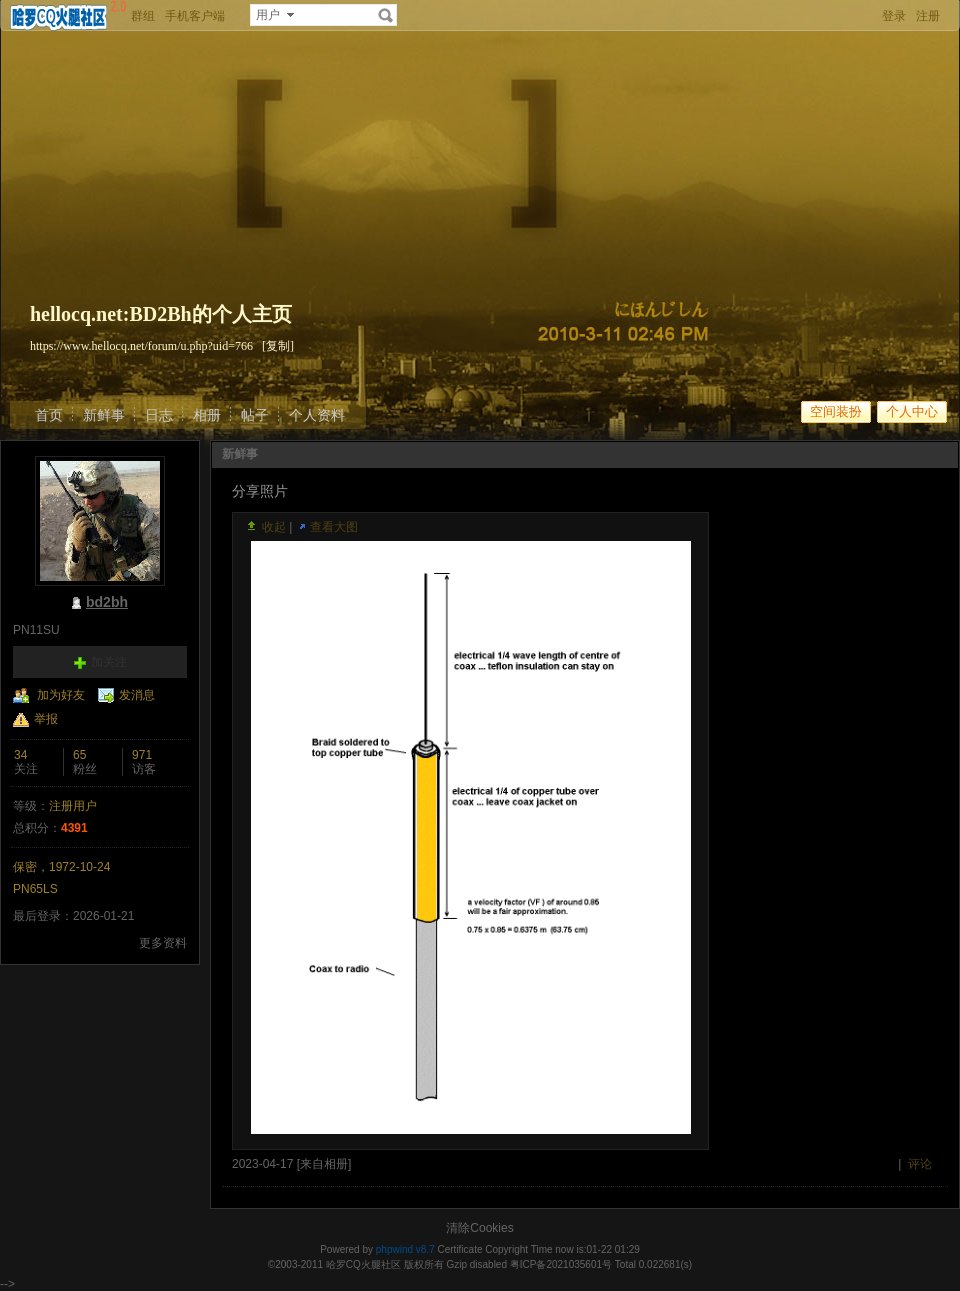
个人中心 (912, 411)
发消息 (137, 695)
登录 (894, 16)
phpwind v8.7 (405, 1249)
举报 (46, 719)
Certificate (459, 1249)
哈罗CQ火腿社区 (363, 1264)
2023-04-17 (262, 1164)
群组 (143, 16)
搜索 (386, 15)
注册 (928, 16)
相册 (207, 415)
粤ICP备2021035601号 (561, 1264)
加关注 (109, 662)
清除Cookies (479, 1228)
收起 (274, 527)
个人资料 (317, 415)
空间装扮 (836, 411)
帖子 (255, 415)
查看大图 (334, 527)
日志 (159, 415)
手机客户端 (195, 16)
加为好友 (61, 695)
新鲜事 (104, 415)
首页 (49, 415)
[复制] (278, 346)
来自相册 (324, 1164)
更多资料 (163, 943)
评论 (920, 1164)
